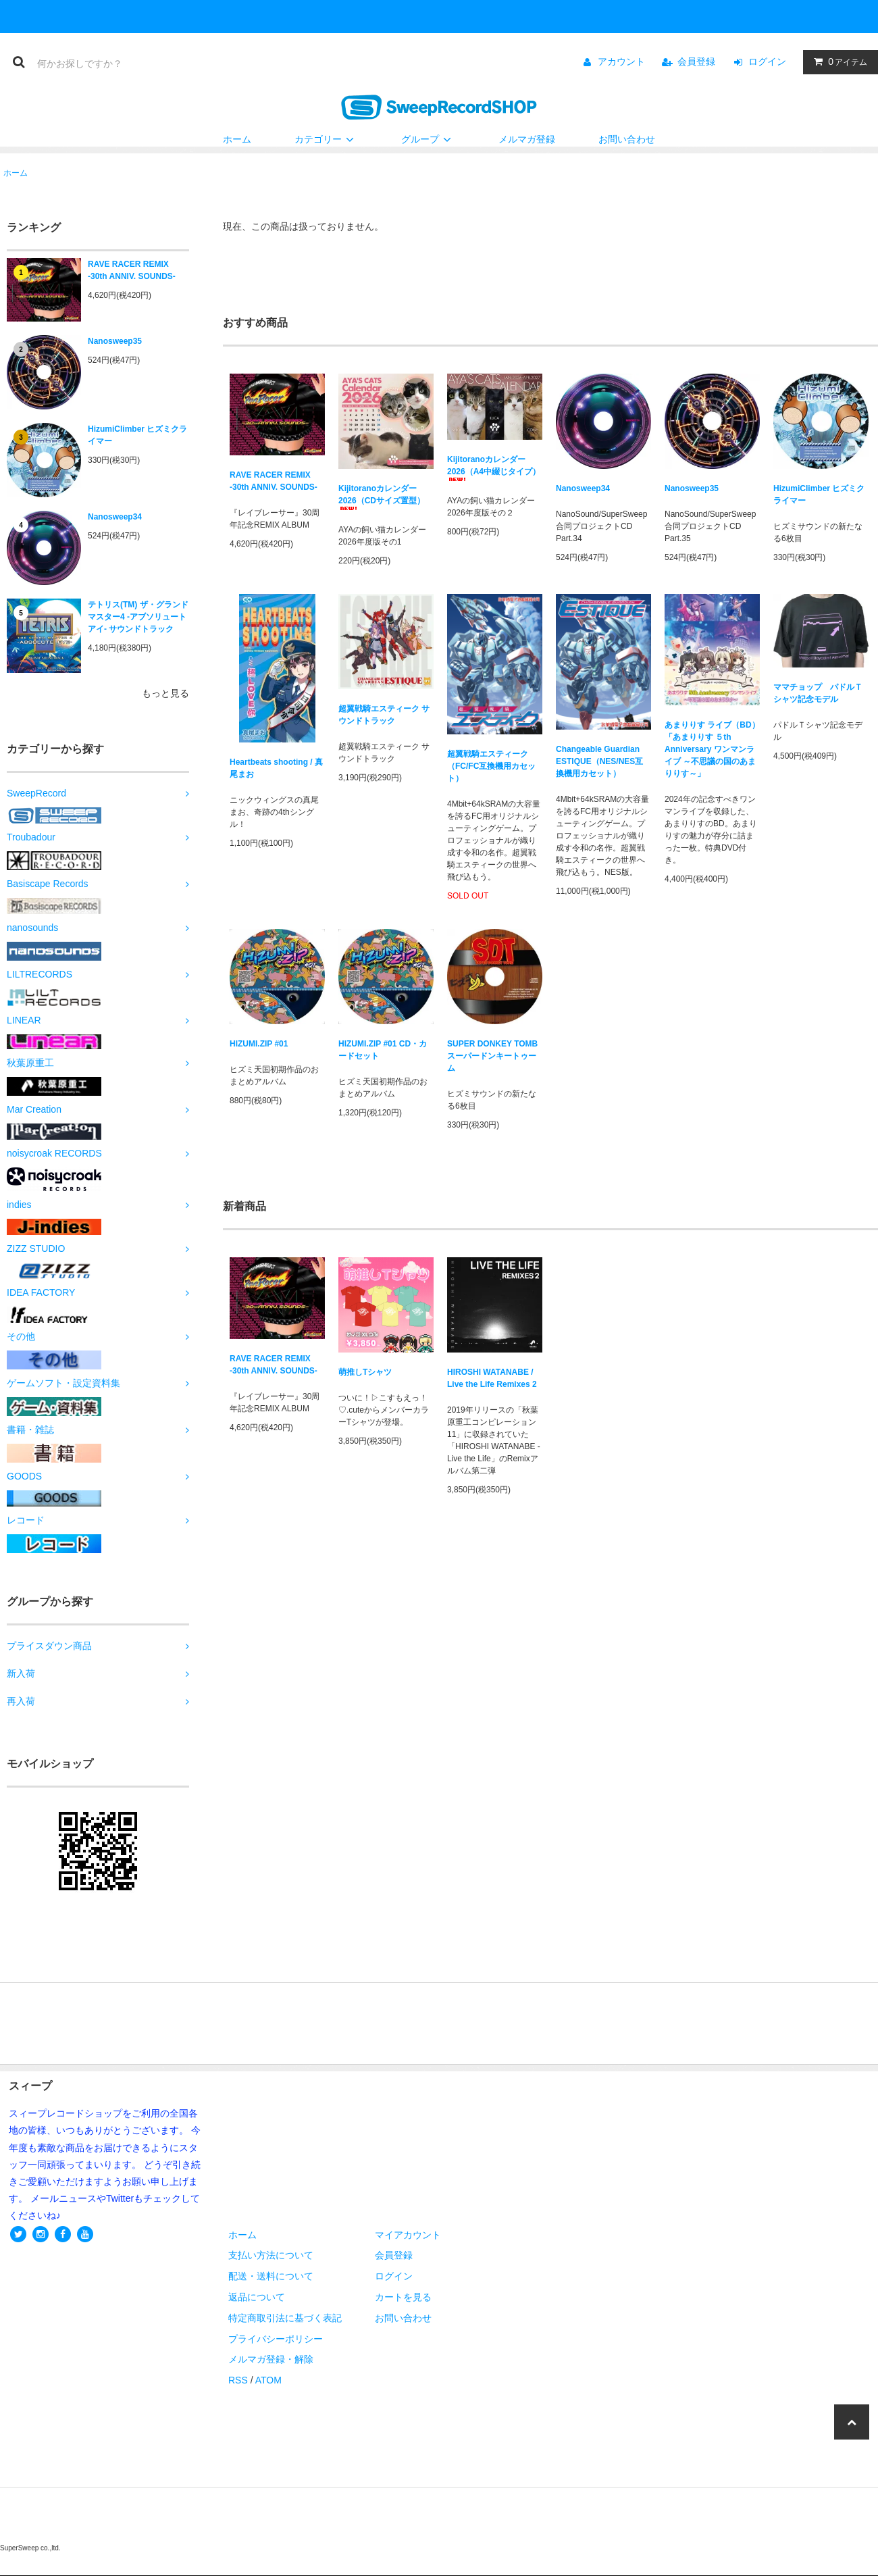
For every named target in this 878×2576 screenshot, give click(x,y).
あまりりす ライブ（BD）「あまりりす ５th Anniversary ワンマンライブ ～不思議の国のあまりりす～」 (712, 749)
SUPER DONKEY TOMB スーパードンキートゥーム (492, 1056)
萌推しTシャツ (365, 1372)
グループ (428, 139)
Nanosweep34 (115, 517)
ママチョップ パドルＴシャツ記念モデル (817, 693)
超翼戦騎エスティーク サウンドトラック (384, 715)
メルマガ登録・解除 (270, 2359)
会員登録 (696, 61)
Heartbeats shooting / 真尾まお (276, 768)
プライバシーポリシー (275, 2338)
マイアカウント (408, 2234)
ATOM (268, 2380)
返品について (256, 2297)
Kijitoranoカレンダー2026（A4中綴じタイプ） (493, 468)
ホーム (237, 139)
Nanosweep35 (115, 341)
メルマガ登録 (526, 139)
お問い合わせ (626, 139)
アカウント (621, 61)
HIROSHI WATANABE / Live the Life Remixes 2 (492, 1378)
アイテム (837, 61)
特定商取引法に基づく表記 (285, 2318)
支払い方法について (270, 2255)
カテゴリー (326, 139)
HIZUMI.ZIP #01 (259, 1044)
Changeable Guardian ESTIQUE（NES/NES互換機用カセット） (599, 761)
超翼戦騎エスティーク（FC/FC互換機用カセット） (491, 766)
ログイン (767, 61)
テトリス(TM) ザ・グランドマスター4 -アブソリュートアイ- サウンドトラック (138, 617)
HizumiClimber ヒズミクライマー (137, 435)
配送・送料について (270, 2276)
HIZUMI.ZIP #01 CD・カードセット (382, 1050)
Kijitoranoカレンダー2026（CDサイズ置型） (381, 497)
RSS (238, 2380)
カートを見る (403, 2297)
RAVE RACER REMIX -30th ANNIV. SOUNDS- (132, 270)
